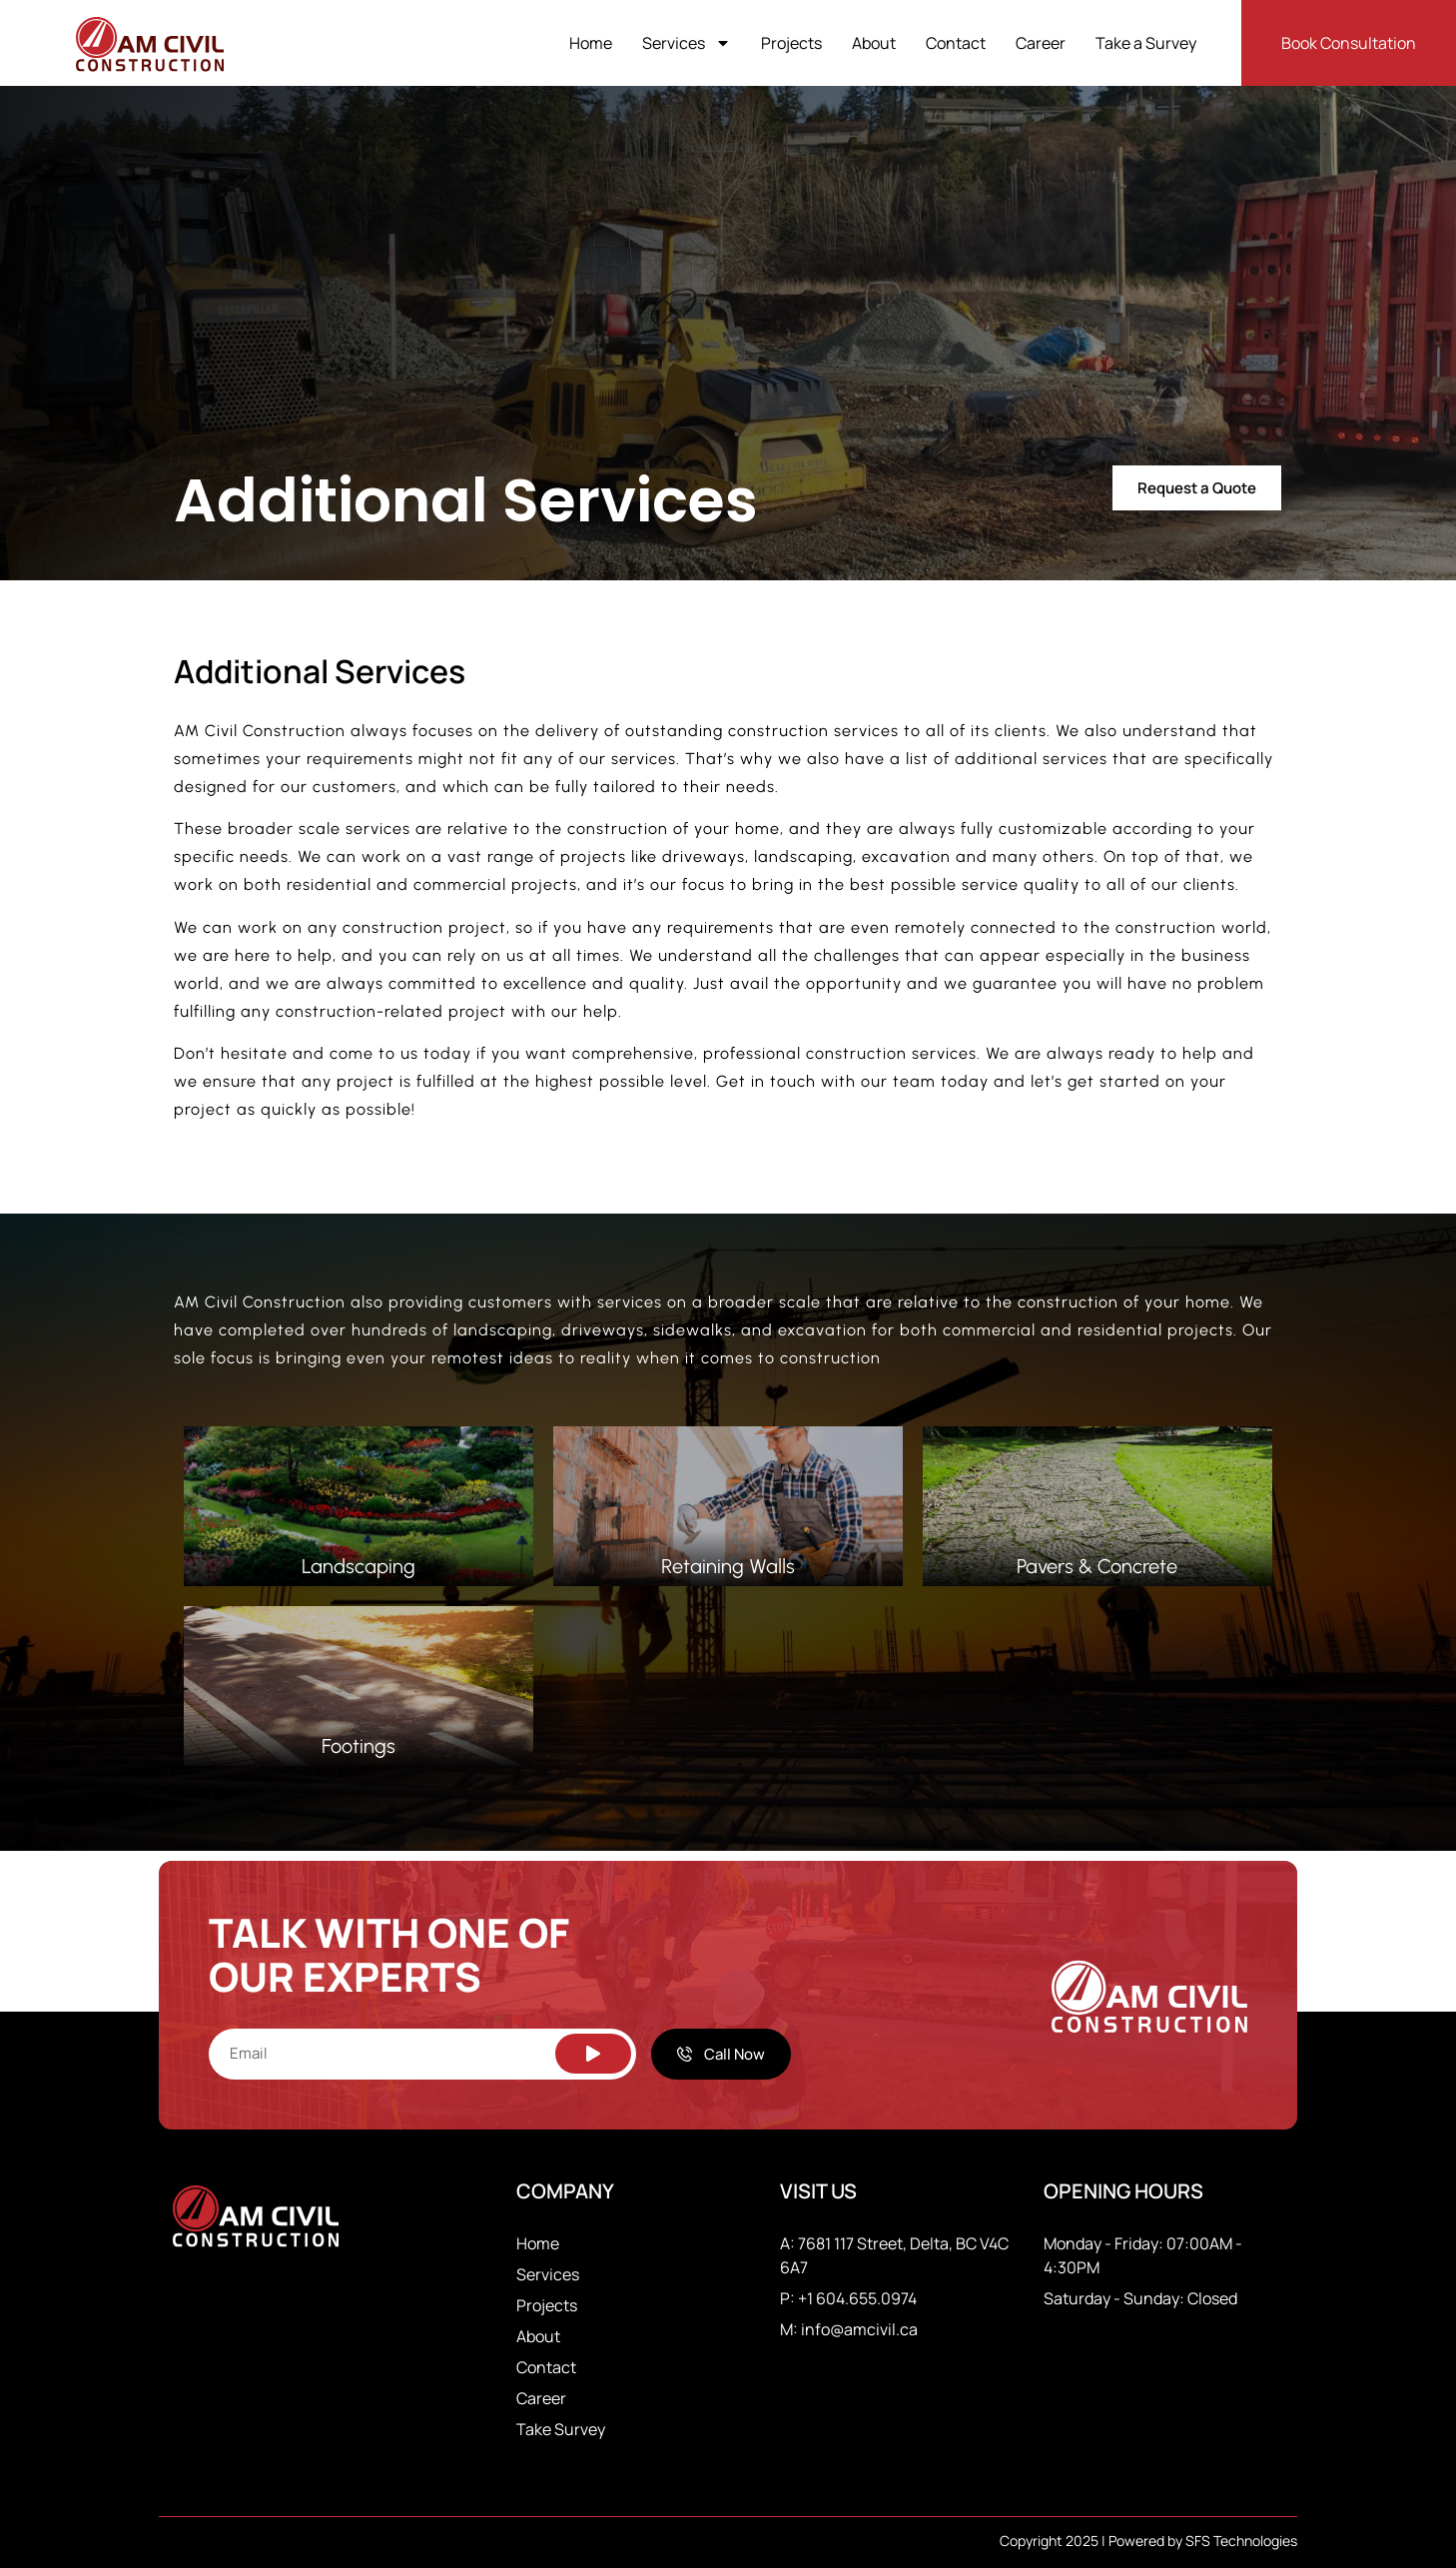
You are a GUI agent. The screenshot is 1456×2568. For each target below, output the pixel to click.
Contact (956, 43)
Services (686, 43)
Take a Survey (1145, 43)
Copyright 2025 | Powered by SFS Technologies (1148, 2540)
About (874, 43)
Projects (791, 43)
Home (590, 43)
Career (1041, 43)
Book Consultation (1348, 43)
